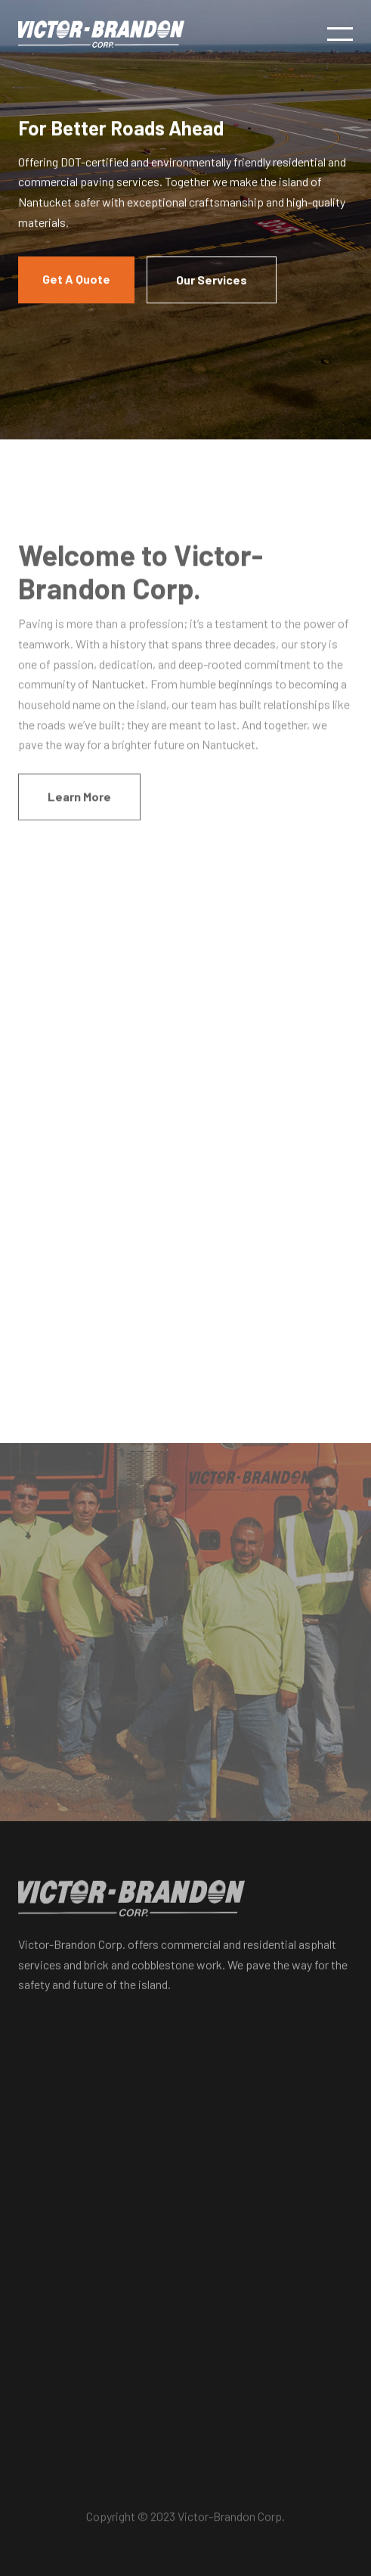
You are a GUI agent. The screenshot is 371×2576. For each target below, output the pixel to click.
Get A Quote (76, 279)
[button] (340, 34)
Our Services (211, 280)
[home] (101, 33)
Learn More (79, 801)
